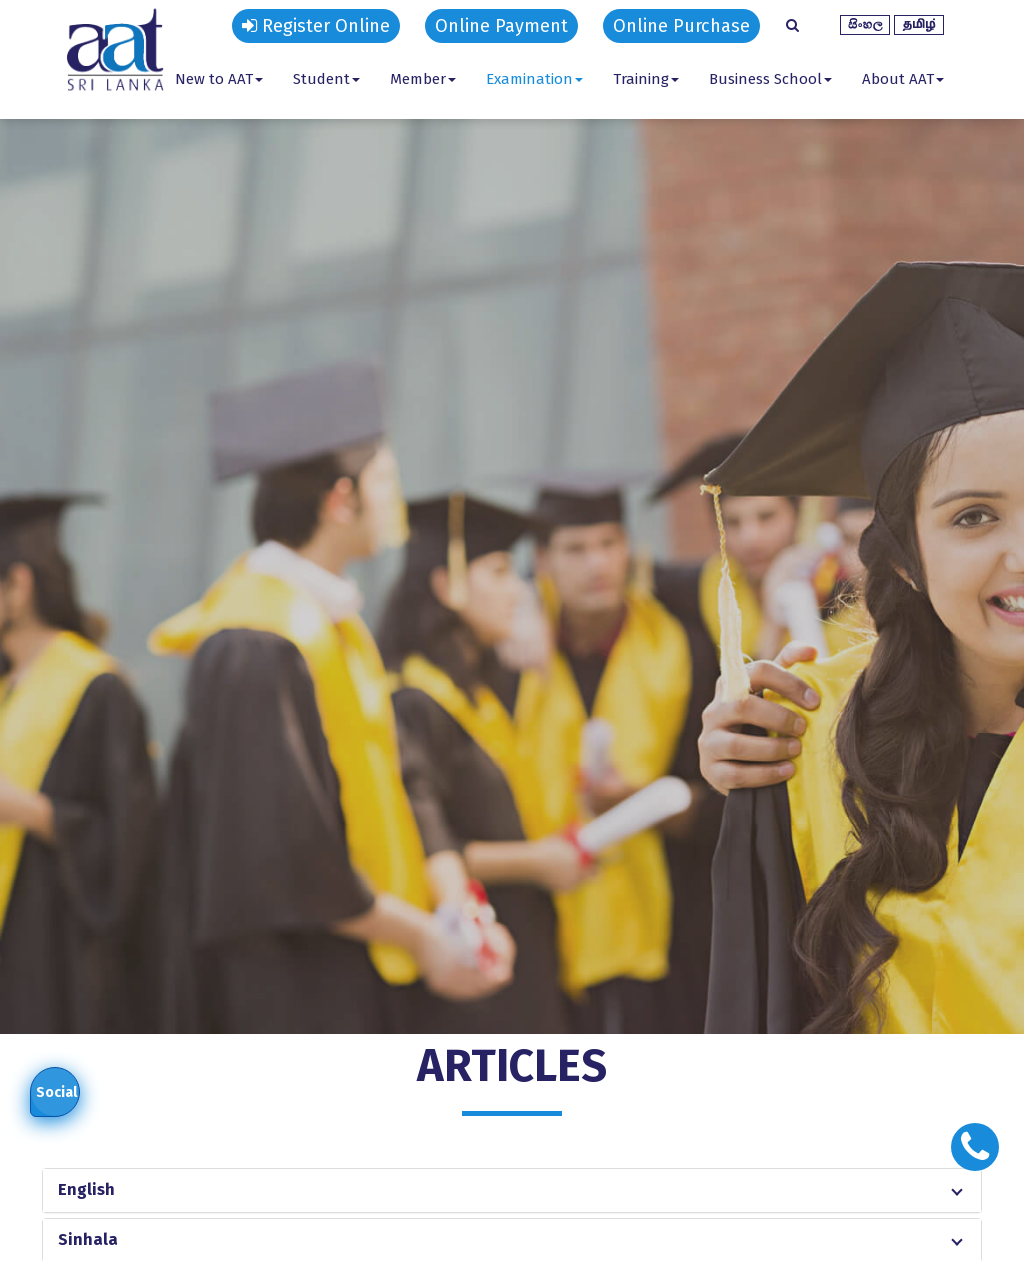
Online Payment (501, 26)
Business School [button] (770, 79)
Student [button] (326, 79)
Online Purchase (681, 26)
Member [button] (423, 79)
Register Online (316, 26)
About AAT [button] (903, 79)
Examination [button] (534, 79)
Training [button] (646, 79)
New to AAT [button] (219, 79)
